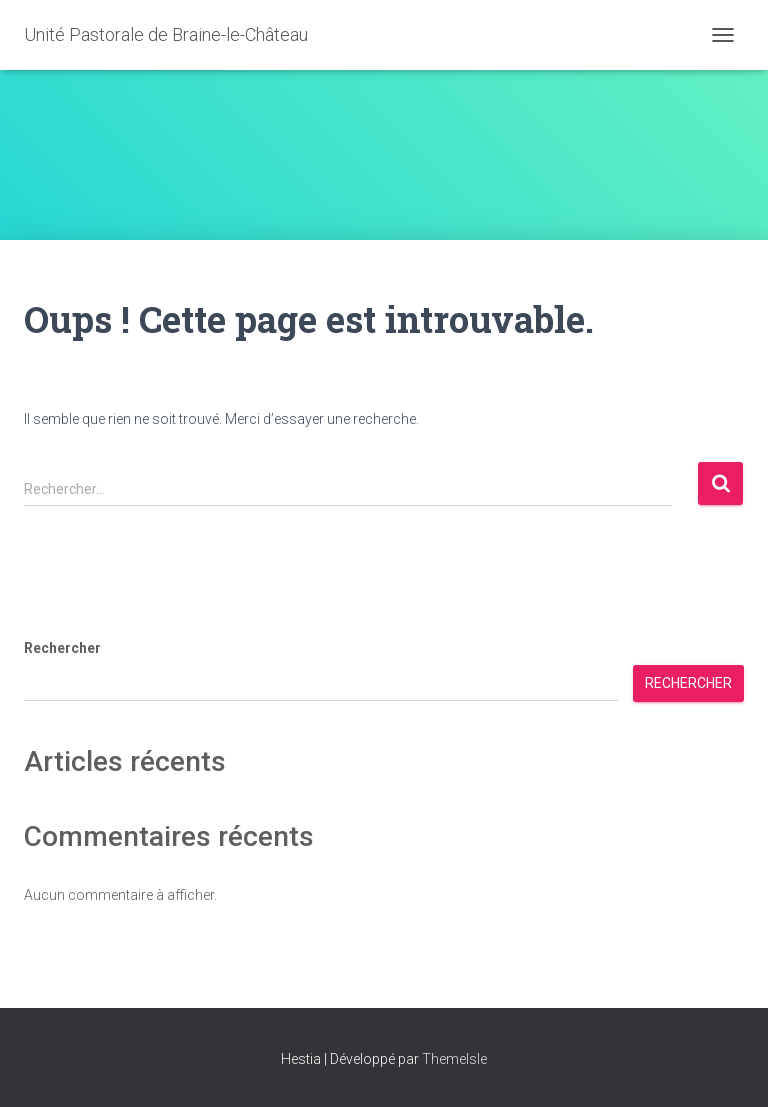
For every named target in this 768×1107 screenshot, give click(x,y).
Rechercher (62, 648)
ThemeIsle (454, 1059)
